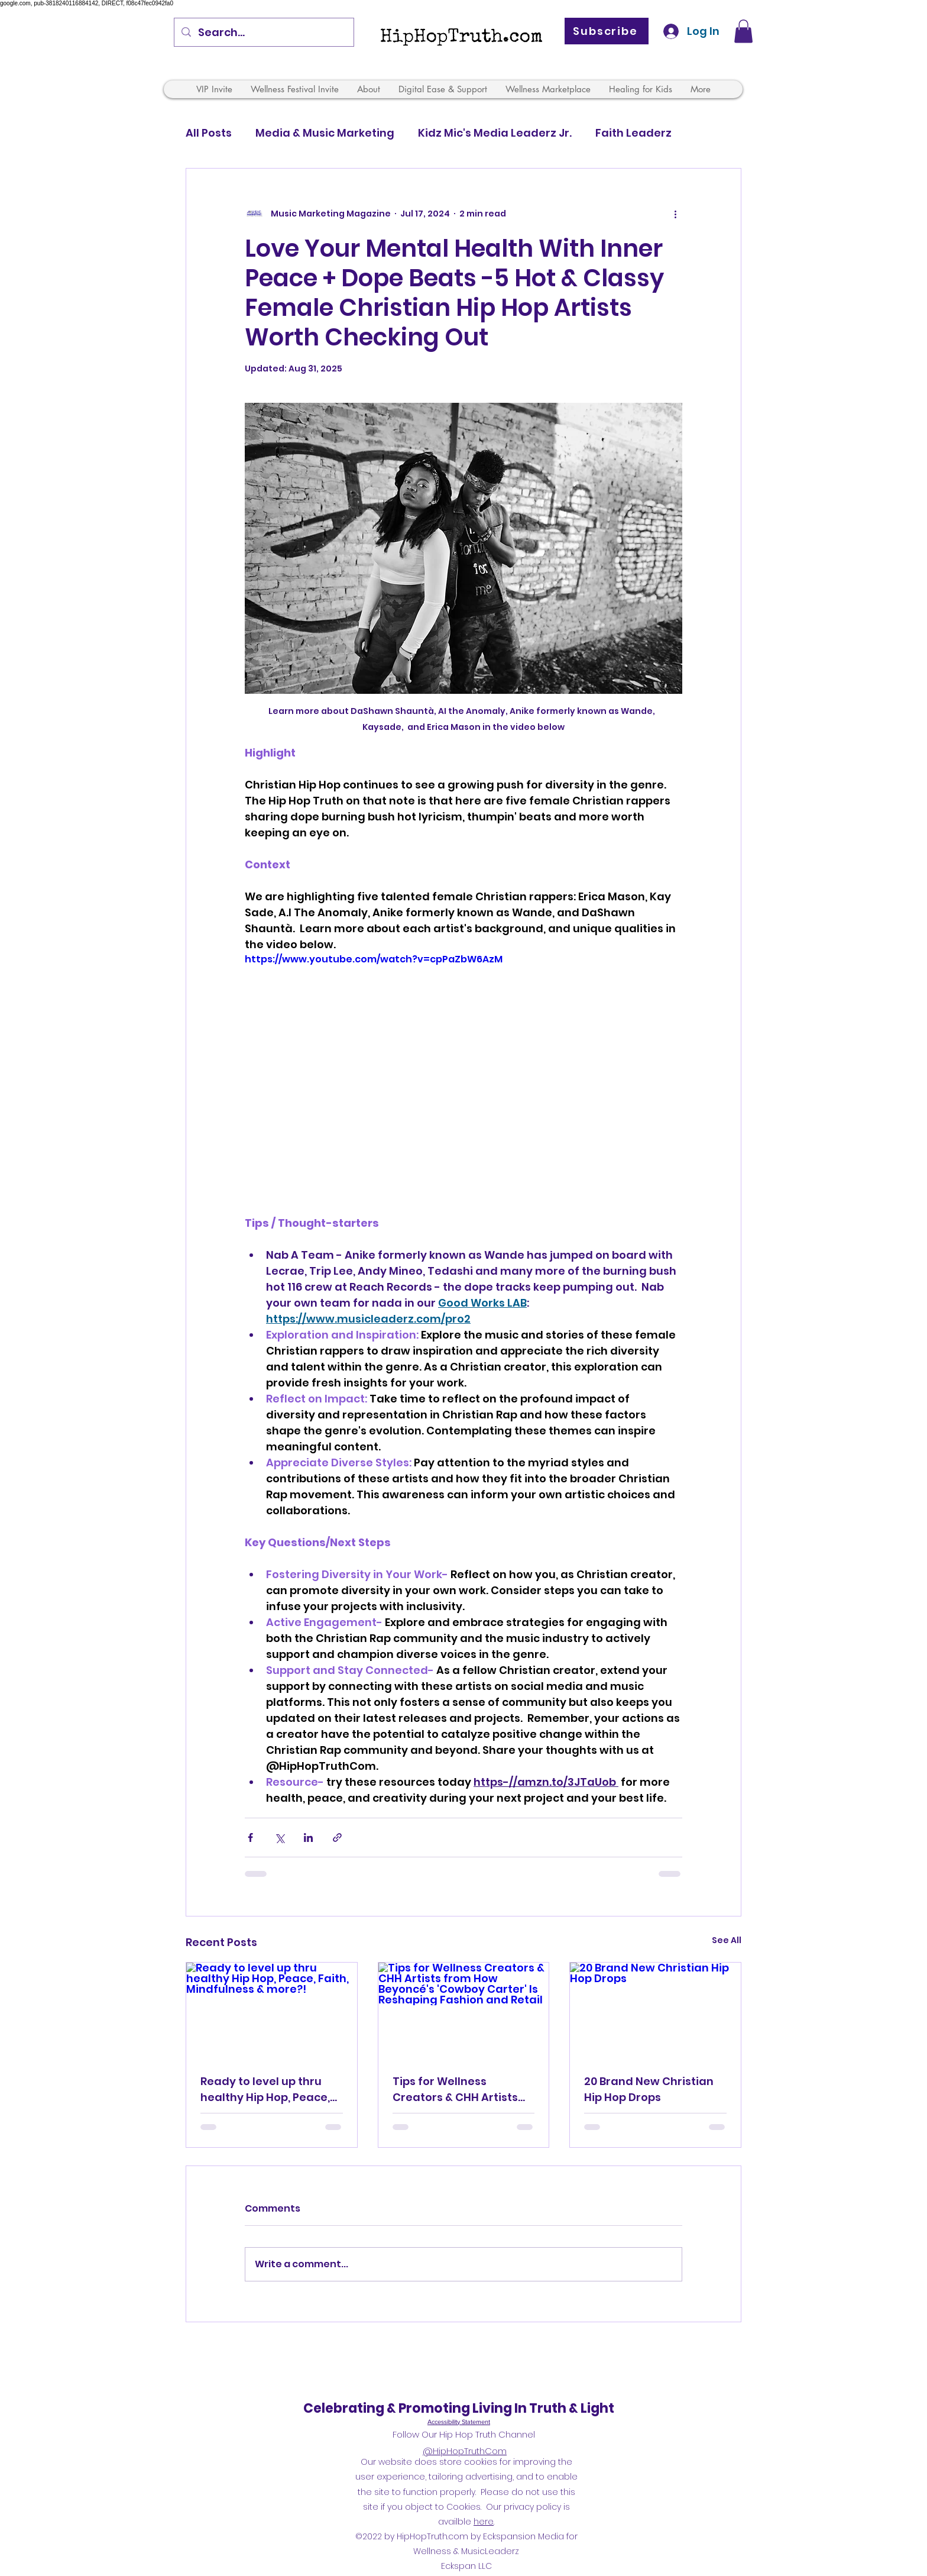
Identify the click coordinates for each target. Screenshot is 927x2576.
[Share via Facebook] (250, 1837)
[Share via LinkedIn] (308, 1837)
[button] (743, 31)
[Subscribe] (607, 31)
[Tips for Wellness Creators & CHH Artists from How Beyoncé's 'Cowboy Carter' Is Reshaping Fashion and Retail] (463, 2010)
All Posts (209, 132)
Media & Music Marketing (324, 132)
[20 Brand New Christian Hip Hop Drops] (655, 2010)
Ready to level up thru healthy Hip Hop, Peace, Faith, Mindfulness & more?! (265, 2089)
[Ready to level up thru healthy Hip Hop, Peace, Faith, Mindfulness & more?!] (271, 2010)
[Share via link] (337, 1837)
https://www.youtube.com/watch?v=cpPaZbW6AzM (374, 960)
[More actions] (675, 213)
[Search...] (263, 32)
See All (726, 1940)
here (484, 2521)
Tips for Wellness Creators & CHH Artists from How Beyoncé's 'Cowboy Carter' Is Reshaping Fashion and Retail (458, 2089)
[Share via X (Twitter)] (279, 1837)
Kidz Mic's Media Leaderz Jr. (495, 132)
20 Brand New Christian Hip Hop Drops (649, 2089)
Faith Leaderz (633, 132)
